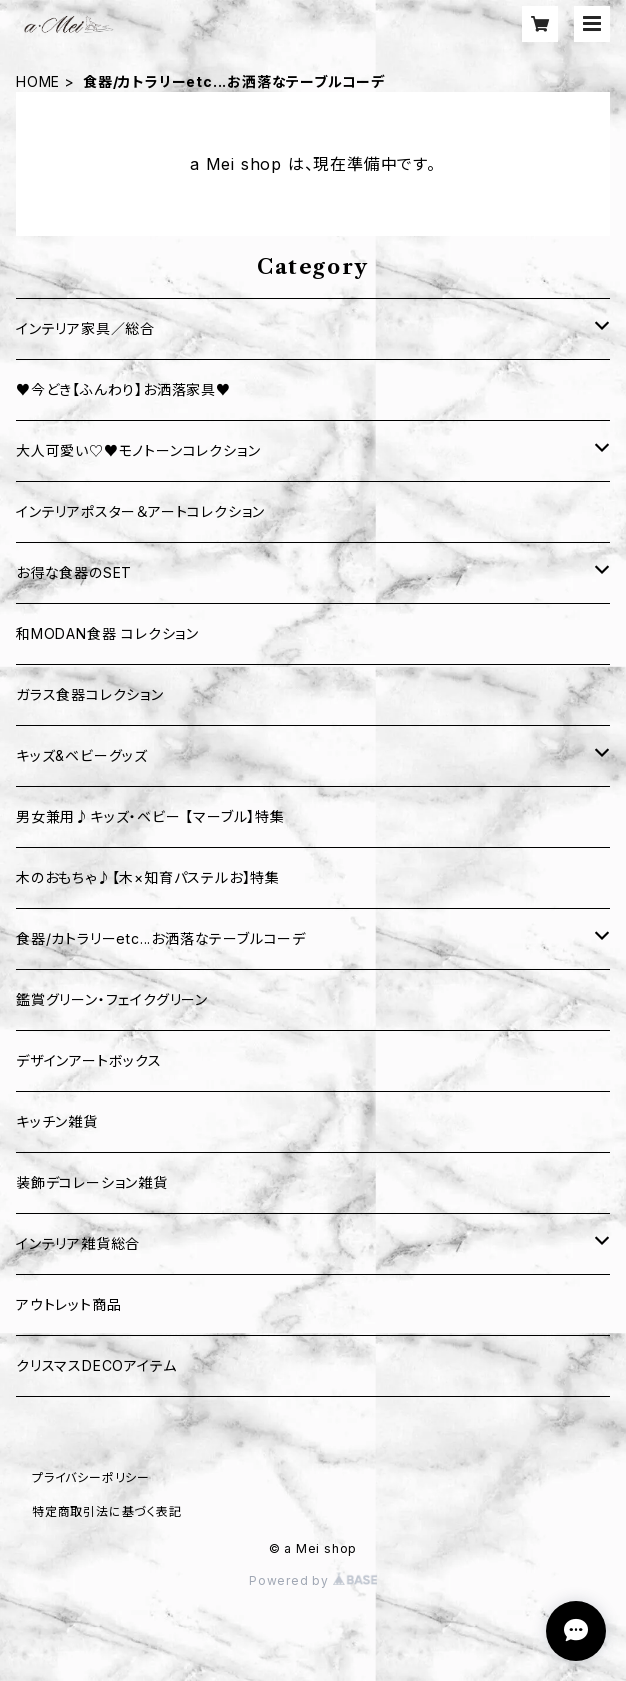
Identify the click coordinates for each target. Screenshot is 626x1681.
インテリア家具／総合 (85, 328)
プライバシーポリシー (91, 1477)
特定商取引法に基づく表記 (107, 1511)
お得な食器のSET (74, 572)
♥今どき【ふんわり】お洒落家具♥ (123, 389)
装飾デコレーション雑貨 (92, 1182)
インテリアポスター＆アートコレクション (140, 511)
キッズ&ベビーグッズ (82, 755)
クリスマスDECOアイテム (96, 1365)
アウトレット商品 (68, 1304)
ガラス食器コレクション (90, 694)
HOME (38, 81)
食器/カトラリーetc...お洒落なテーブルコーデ (161, 938)
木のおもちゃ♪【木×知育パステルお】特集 (148, 877)
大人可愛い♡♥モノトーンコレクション (138, 450)
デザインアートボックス (89, 1060)
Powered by (313, 1580)
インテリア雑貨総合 (78, 1243)
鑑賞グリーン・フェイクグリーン (112, 999)
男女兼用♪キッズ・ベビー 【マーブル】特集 (150, 816)
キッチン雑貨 (57, 1121)
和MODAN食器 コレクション (107, 633)
